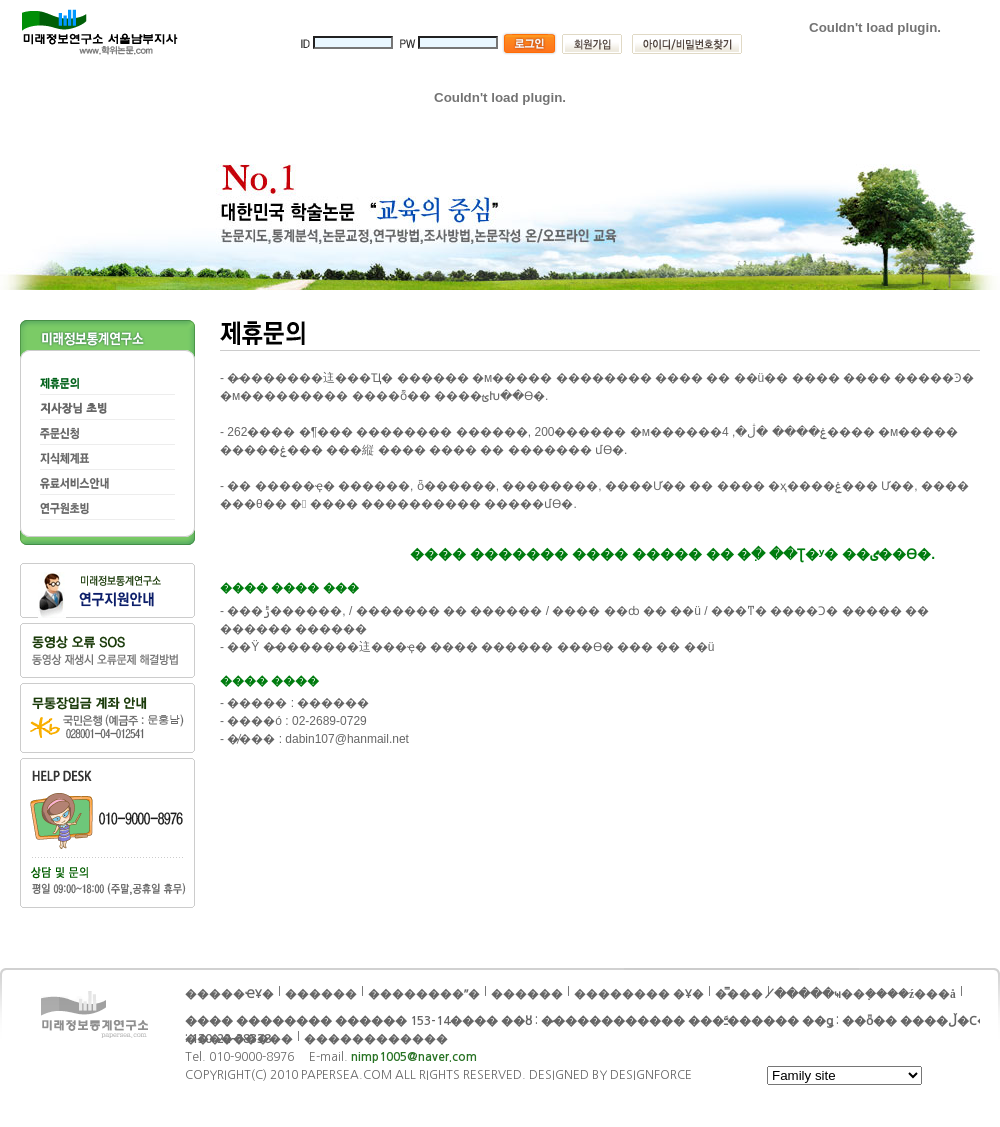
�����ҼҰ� (229, 994)
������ (527, 994)
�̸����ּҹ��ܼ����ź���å (865, 994)
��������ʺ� (424, 994)
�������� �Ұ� (639, 994)
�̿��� (739, 994)
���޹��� (321, 994)
